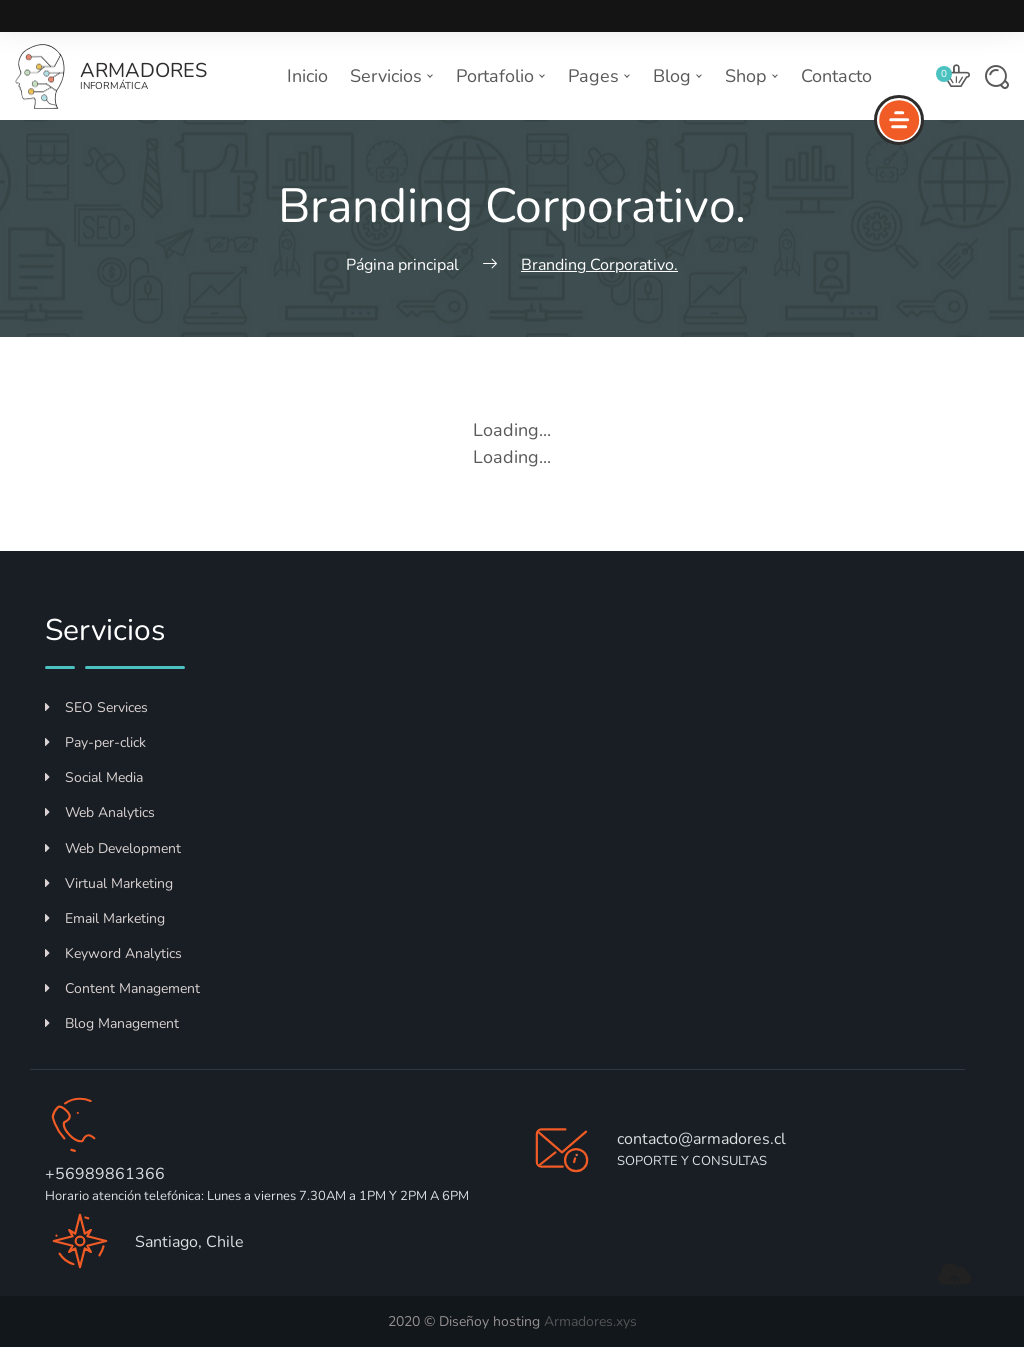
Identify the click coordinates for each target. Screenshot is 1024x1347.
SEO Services (96, 707)
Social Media (94, 777)
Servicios (392, 76)
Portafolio (501, 76)
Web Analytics (100, 812)
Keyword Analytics (113, 953)
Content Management (122, 988)
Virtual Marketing (109, 883)
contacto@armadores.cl (701, 1139)
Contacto (836, 76)
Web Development (113, 848)
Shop (752, 76)
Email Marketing (105, 918)
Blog (678, 76)
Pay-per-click (95, 742)
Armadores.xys (590, 1321)
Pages (599, 76)
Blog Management (112, 1023)
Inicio (307, 76)
